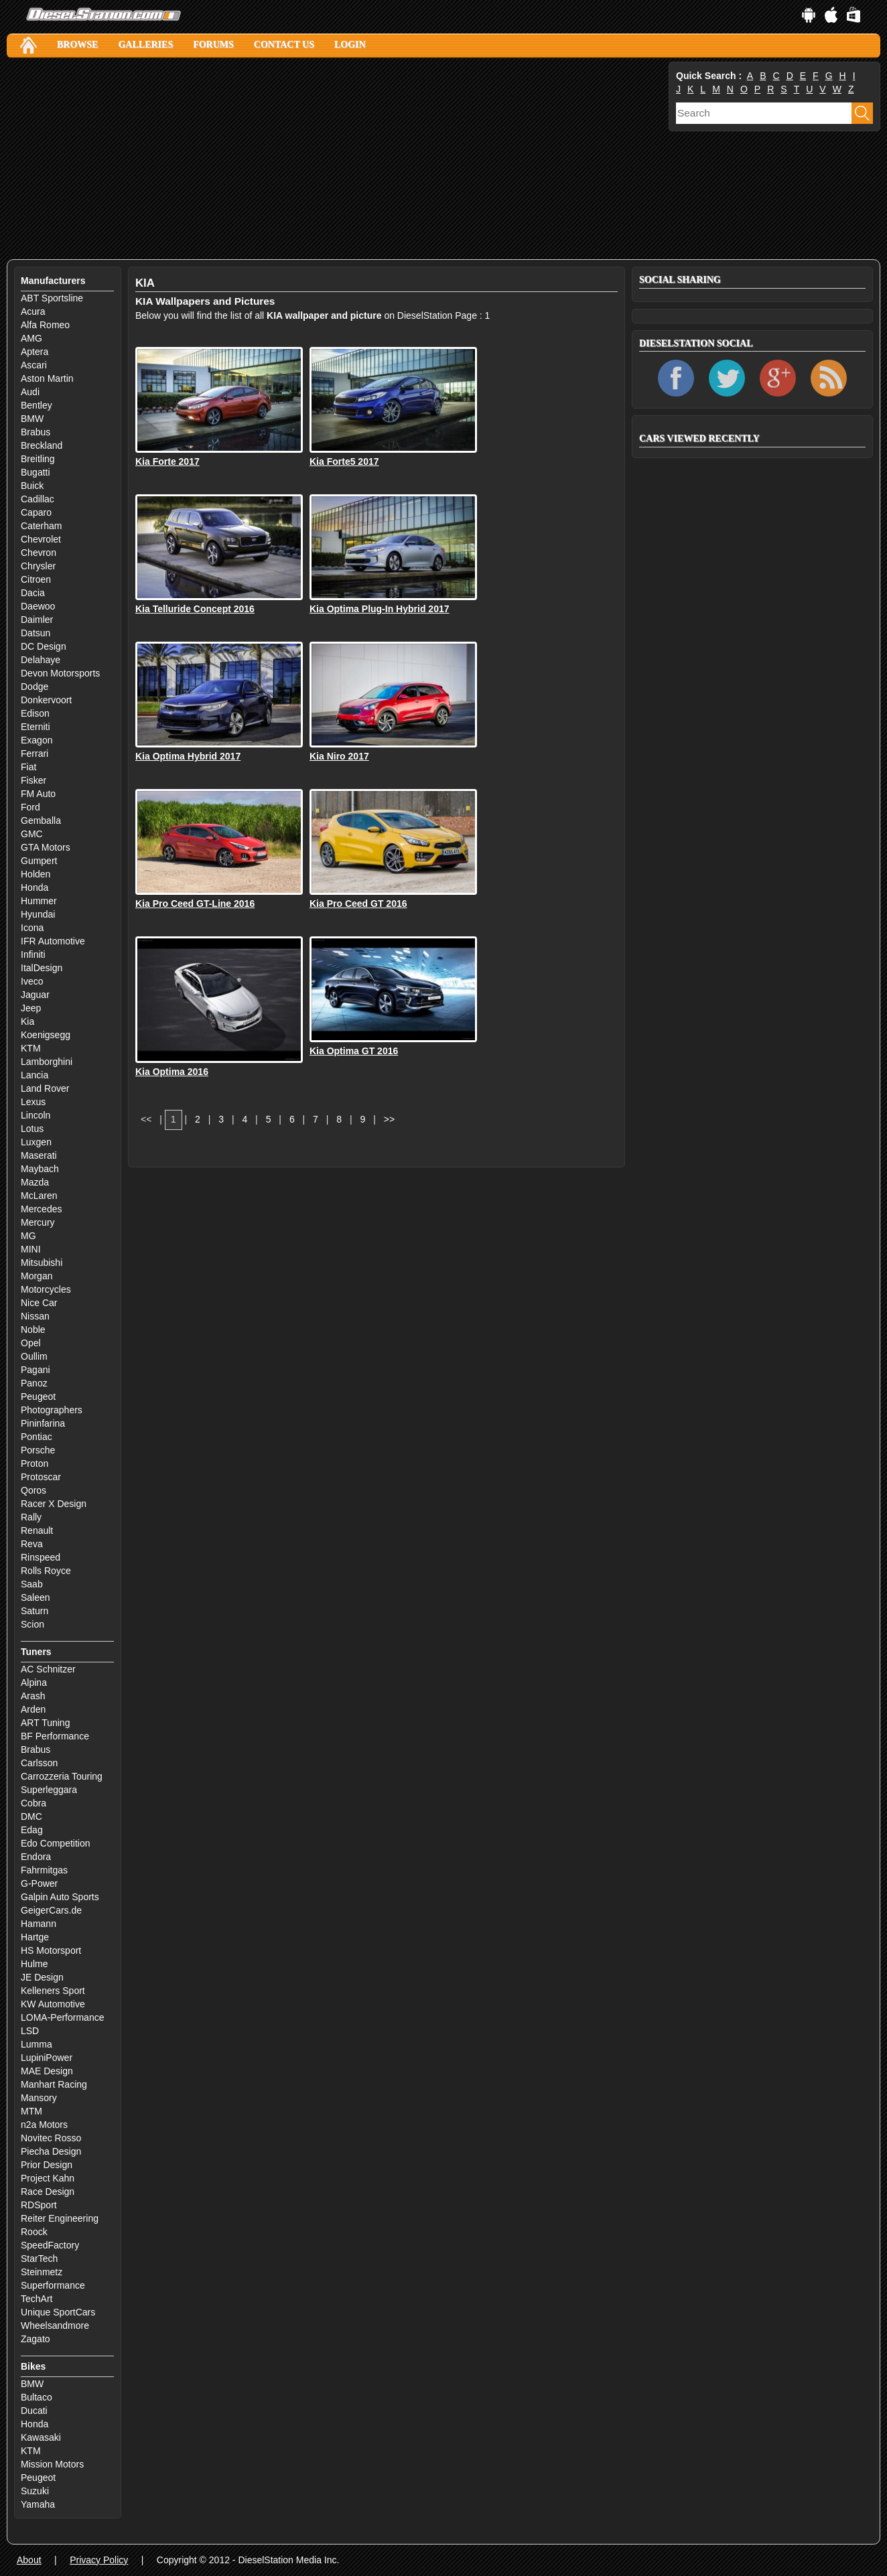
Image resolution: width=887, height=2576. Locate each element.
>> (389, 1119)
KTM (31, 1048)
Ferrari (34, 753)
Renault (37, 1530)
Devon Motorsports (60, 673)
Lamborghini (46, 1061)
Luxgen (36, 1142)
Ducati (34, 2410)
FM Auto (38, 793)
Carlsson (39, 1763)
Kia (27, 1021)
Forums (213, 45)
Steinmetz (41, 2272)
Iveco (32, 981)
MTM (31, 2111)
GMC (32, 834)
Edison (35, 713)
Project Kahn (47, 2178)
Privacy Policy (99, 2560)
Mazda (35, 1182)
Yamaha (38, 2504)
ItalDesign (41, 967)
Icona (32, 927)
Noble (33, 1329)
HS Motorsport (51, 1950)
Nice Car (39, 1302)
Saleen (35, 1597)
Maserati (39, 1155)
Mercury (38, 1222)
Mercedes (41, 1209)
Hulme (34, 1963)
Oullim (34, 1356)
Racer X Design (53, 1503)
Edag (32, 1829)
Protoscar (41, 1477)
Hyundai (38, 914)
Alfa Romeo (45, 324)
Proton (34, 1463)
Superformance (53, 2285)
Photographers (51, 1410)
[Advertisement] (336, 159)
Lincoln (35, 1115)
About (29, 2560)
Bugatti (35, 472)
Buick (32, 485)
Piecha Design (51, 2151)
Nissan (35, 1316)
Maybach (40, 1168)
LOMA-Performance (62, 2017)
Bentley (36, 405)
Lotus (32, 1128)
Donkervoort (46, 700)
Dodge (34, 686)
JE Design (42, 1977)
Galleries (145, 45)
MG (28, 1235)
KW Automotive (53, 2004)
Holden (35, 874)
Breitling (38, 458)
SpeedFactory (50, 2245)
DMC (31, 1816)
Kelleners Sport (53, 1990)
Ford (30, 807)
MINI (31, 1249)
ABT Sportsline (52, 298)
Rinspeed (40, 1557)
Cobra (33, 1803)
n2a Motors (44, 2124)
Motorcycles (46, 1289)
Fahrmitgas (44, 1870)
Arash (33, 1696)
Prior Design (46, 2164)
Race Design (47, 2191)
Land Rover (45, 1088)
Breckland (41, 445)
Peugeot (38, 1396)
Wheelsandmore (55, 2325)
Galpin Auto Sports (60, 1896)
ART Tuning (45, 1722)
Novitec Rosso (51, 2138)
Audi (30, 391)
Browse (77, 45)
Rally (31, 1517)
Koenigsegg (45, 1034)
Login (350, 45)
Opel (31, 1343)
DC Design (43, 646)
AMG (31, 338)
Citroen (36, 579)
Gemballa (41, 820)
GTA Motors (45, 847)
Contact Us (284, 45)
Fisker (33, 780)
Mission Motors (52, 2464)
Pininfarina (43, 1423)
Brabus (35, 432)
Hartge (35, 1937)
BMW (32, 418)
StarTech (39, 2258)
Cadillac (37, 499)
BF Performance (55, 1736)
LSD (30, 2030)
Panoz (34, 1383)
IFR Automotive (53, 941)
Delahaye (40, 659)
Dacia (33, 592)
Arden (33, 1709)
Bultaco (36, 2397)
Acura (33, 311)
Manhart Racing (54, 2084)
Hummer (39, 901)
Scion (32, 1624)
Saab (32, 1584)
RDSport (39, 2205)
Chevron (38, 552)
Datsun (35, 633)
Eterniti (35, 726)
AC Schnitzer (48, 1669)
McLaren (39, 1195)
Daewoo (38, 606)
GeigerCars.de (51, 1910)
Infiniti (33, 954)
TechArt (36, 2298)
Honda (34, 887)
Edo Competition (55, 1843)
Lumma (36, 2044)
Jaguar (35, 994)
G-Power (39, 1883)
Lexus (33, 1101)
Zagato (35, 2339)
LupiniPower (46, 2057)
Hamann (38, 1923)
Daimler (37, 619)
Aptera (34, 351)
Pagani (35, 1369)
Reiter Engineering (59, 2218)
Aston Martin (47, 378)
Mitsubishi (41, 1262)
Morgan (36, 1276)
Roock (34, 2231)
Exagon (36, 740)
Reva (32, 1544)
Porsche (38, 1450)
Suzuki (35, 2491)
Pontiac (36, 1436)
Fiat (28, 767)
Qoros (33, 1490)
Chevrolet (41, 539)
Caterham (41, 525)
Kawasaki (41, 2437)
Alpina (34, 1682)
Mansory (39, 2097)
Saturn (34, 1610)
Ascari (34, 365)
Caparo (36, 512)
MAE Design (47, 2071)
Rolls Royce (46, 1570)
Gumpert (39, 860)
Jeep (31, 1008)
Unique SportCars (58, 2312)
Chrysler (38, 566)
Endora (36, 1856)
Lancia (34, 1075)
